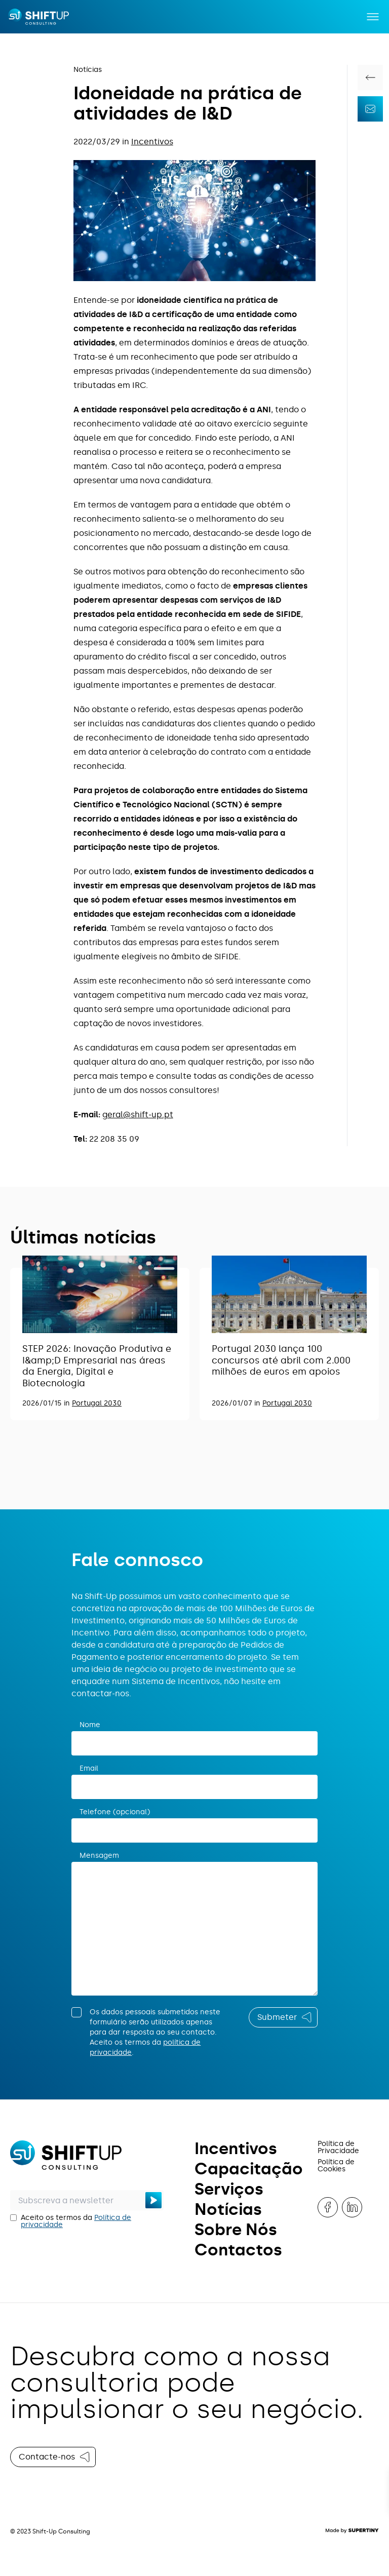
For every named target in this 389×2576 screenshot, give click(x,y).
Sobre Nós (235, 2229)
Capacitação (248, 2168)
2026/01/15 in (47, 1403)
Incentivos (152, 141)
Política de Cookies (336, 2165)
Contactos (238, 2249)
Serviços (228, 2189)
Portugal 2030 (97, 1403)
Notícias (87, 69)
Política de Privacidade (338, 2147)
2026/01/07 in (237, 1403)
